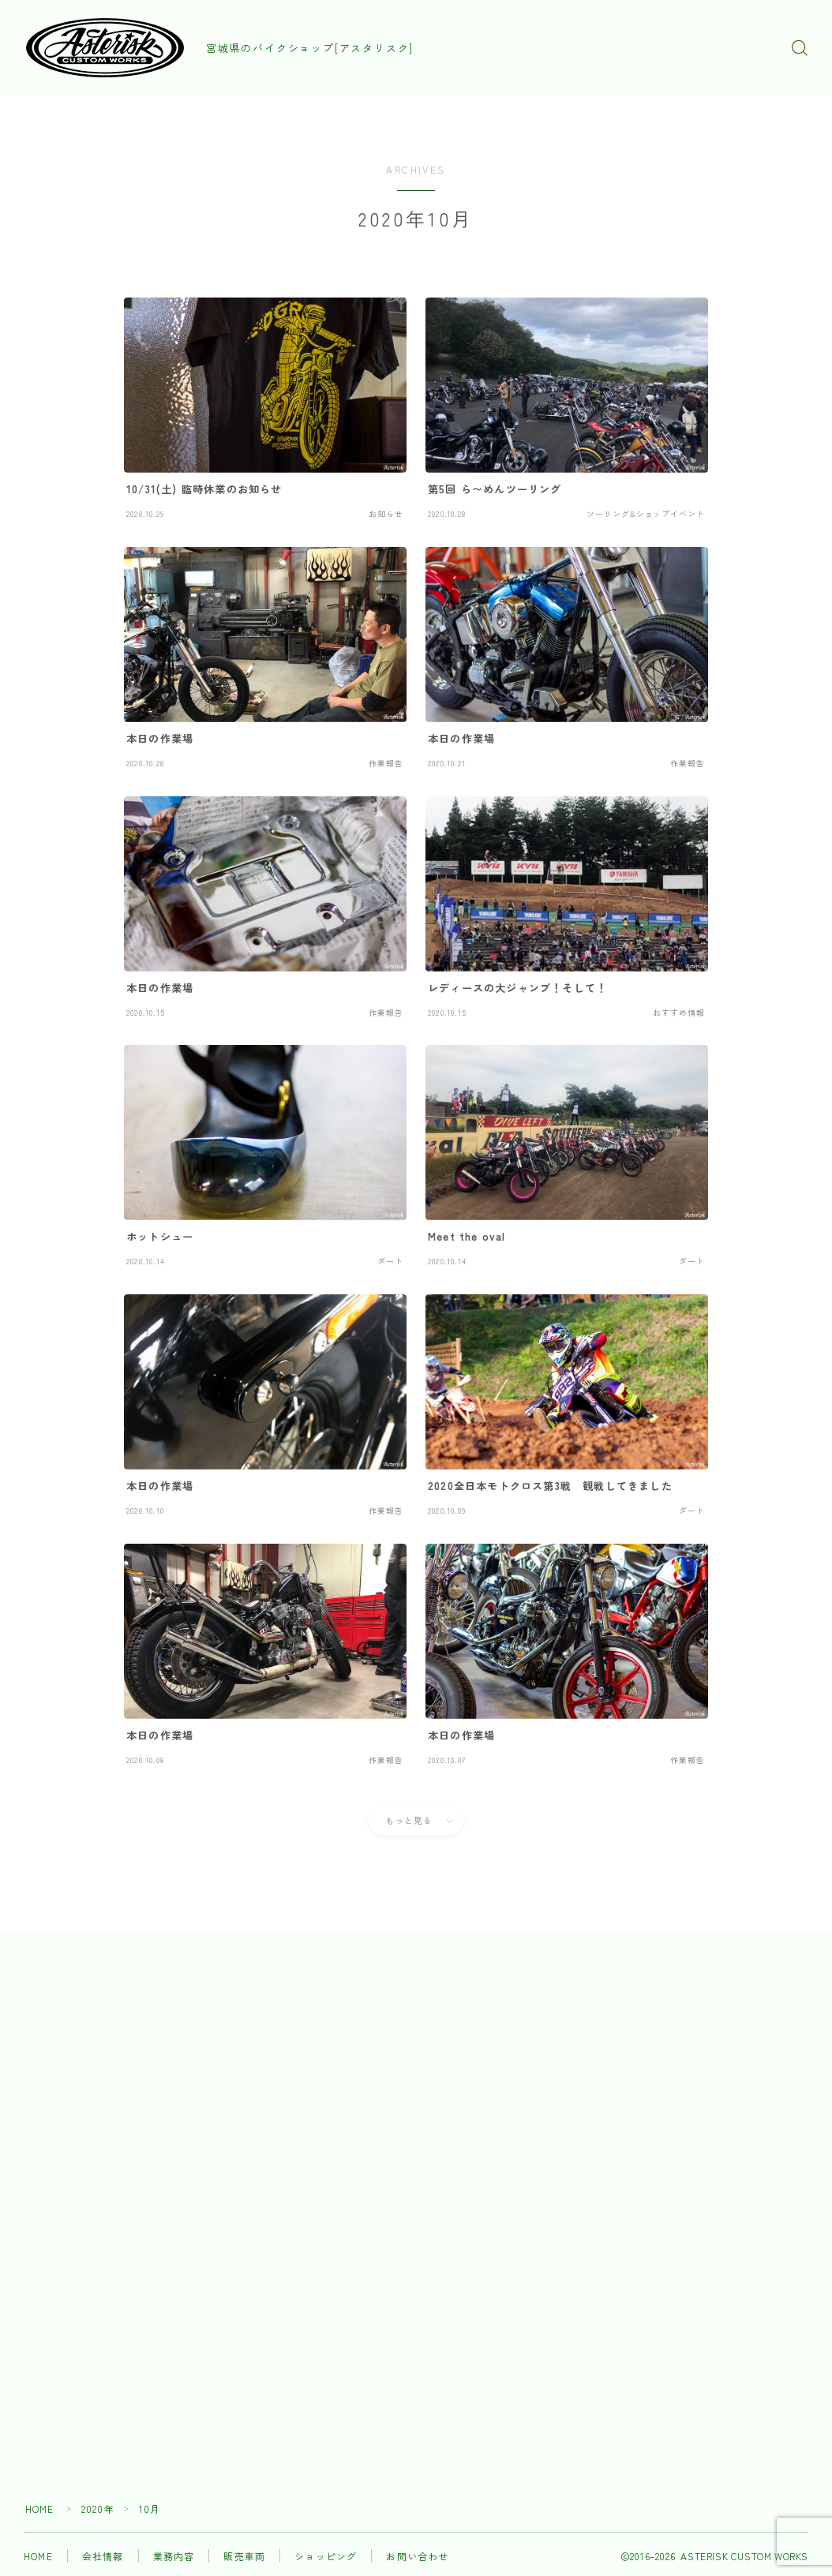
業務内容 (174, 2559)
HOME (39, 2511)
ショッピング (325, 2559)
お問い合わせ (417, 2559)
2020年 (97, 2511)
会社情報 (103, 2559)
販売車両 (244, 2559)
